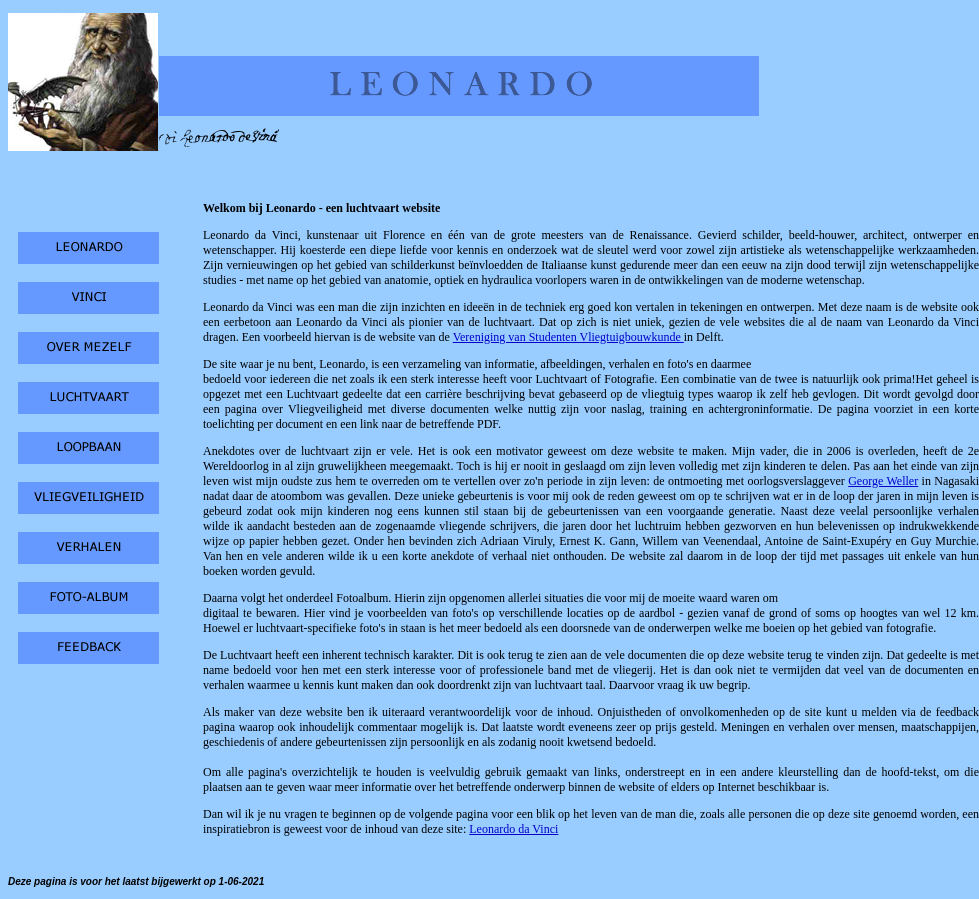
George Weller (883, 481)
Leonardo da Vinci (513, 829)
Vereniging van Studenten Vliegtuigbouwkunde (568, 337)
